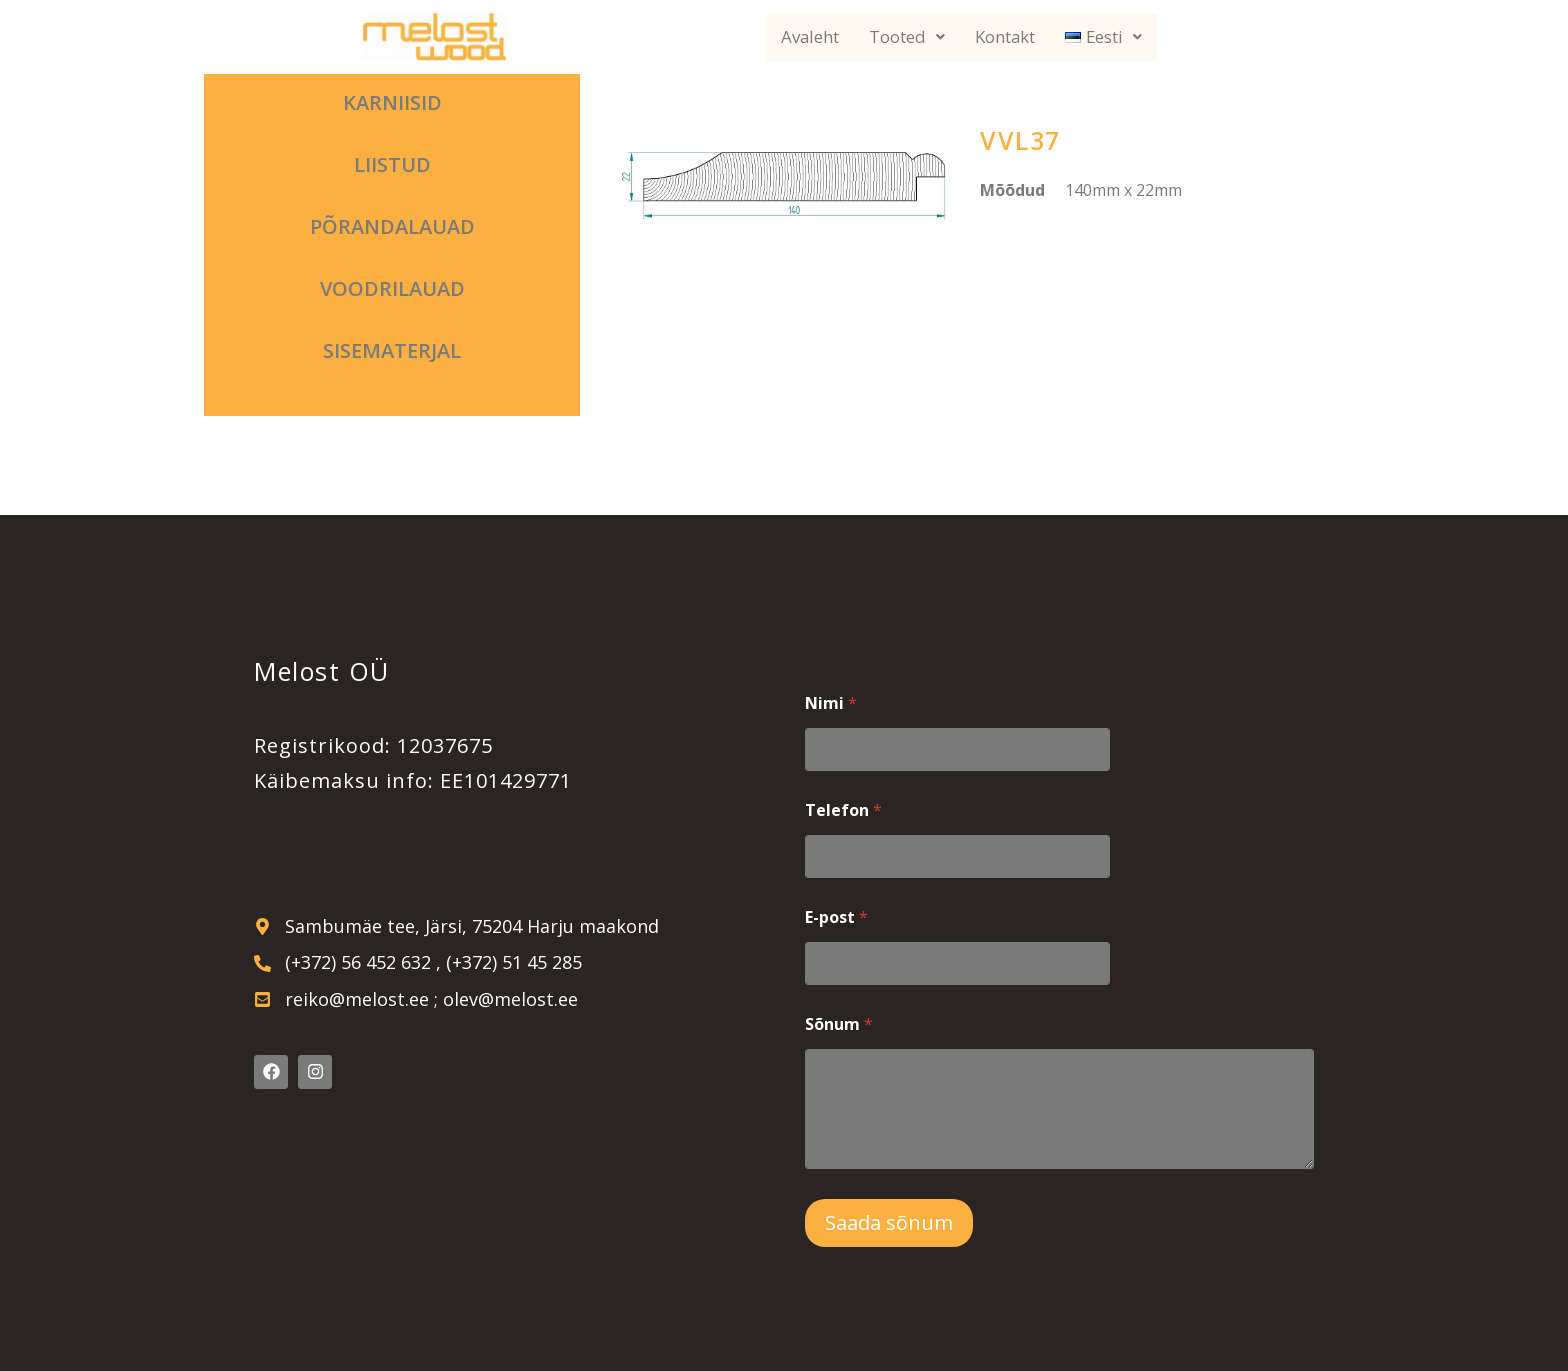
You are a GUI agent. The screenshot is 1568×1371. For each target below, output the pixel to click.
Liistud (392, 164)
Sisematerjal (392, 350)
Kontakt (1005, 37)
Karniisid (392, 102)
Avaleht (809, 37)
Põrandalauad (392, 226)
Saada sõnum (889, 1222)
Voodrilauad (392, 288)
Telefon (843, 810)
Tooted (907, 37)
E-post (836, 917)
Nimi (831, 703)
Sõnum (839, 1024)
